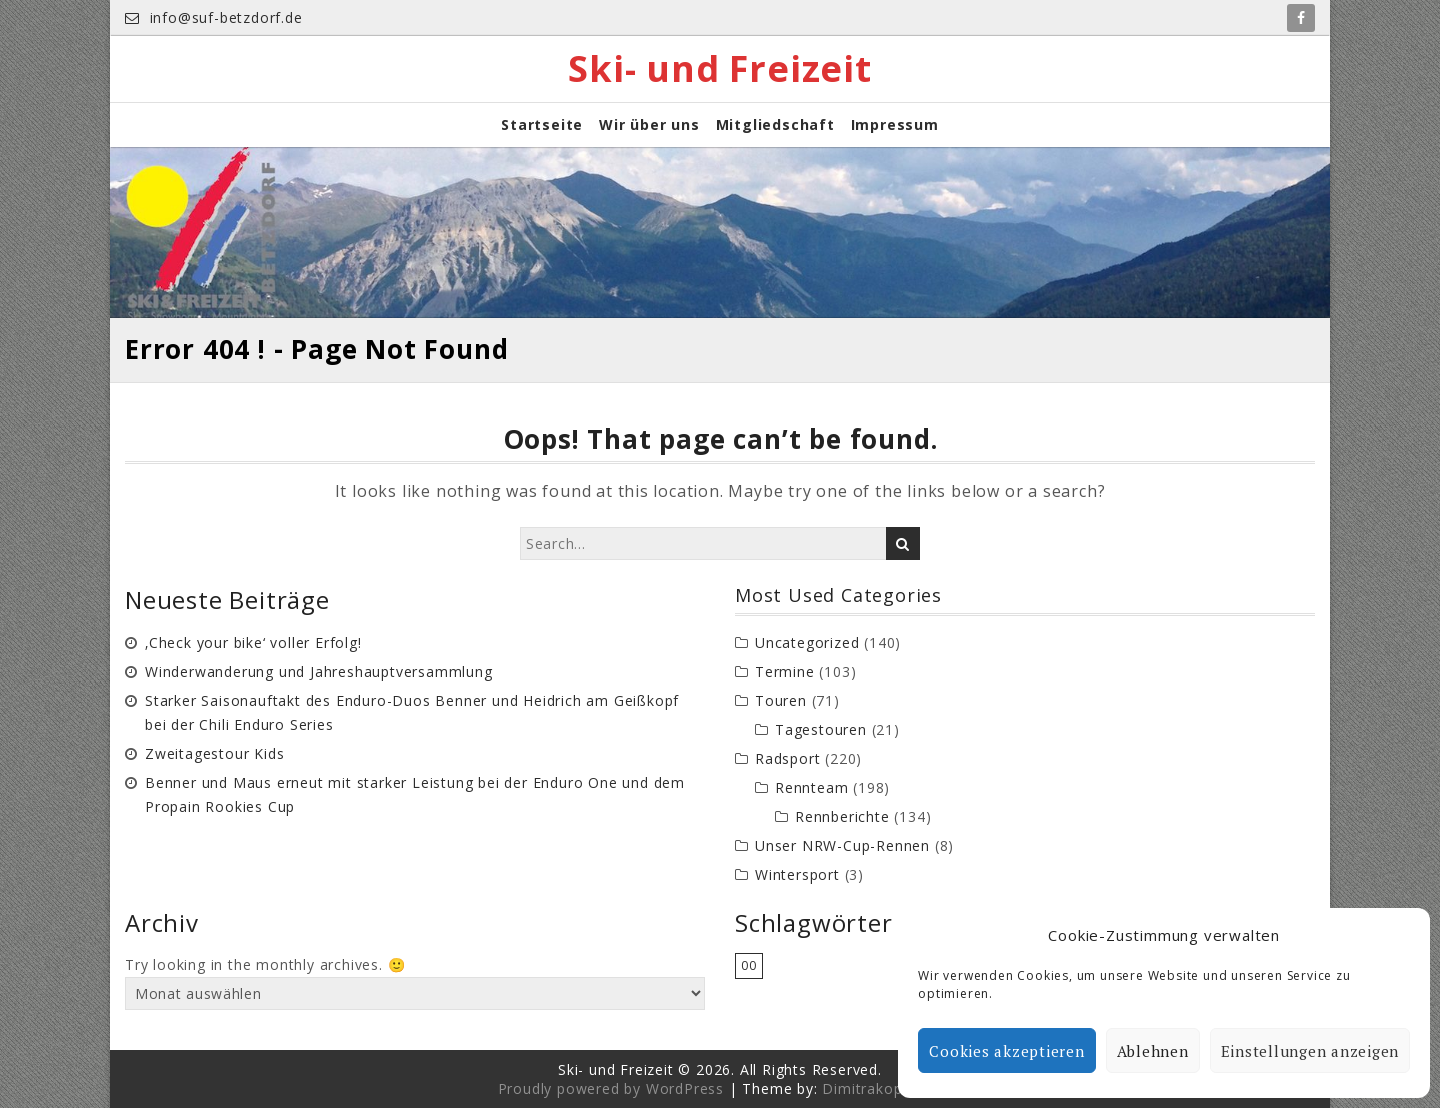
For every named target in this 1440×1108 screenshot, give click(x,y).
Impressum (895, 124)
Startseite (542, 124)
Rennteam (811, 787)
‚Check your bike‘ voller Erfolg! (253, 642)
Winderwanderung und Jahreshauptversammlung (319, 671)
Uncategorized (807, 642)
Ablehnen (1153, 1051)
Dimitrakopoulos (882, 1088)
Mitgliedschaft (775, 124)
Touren (781, 700)
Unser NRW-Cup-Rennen (842, 845)
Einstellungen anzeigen (1310, 1051)
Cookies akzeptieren (1006, 1051)
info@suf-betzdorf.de (214, 17)
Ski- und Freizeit (720, 69)
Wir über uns (649, 124)
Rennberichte (842, 816)
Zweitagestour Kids (214, 753)
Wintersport (797, 874)
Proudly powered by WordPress (611, 1088)
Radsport (787, 758)
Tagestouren (821, 729)
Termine (785, 671)
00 (749, 965)
